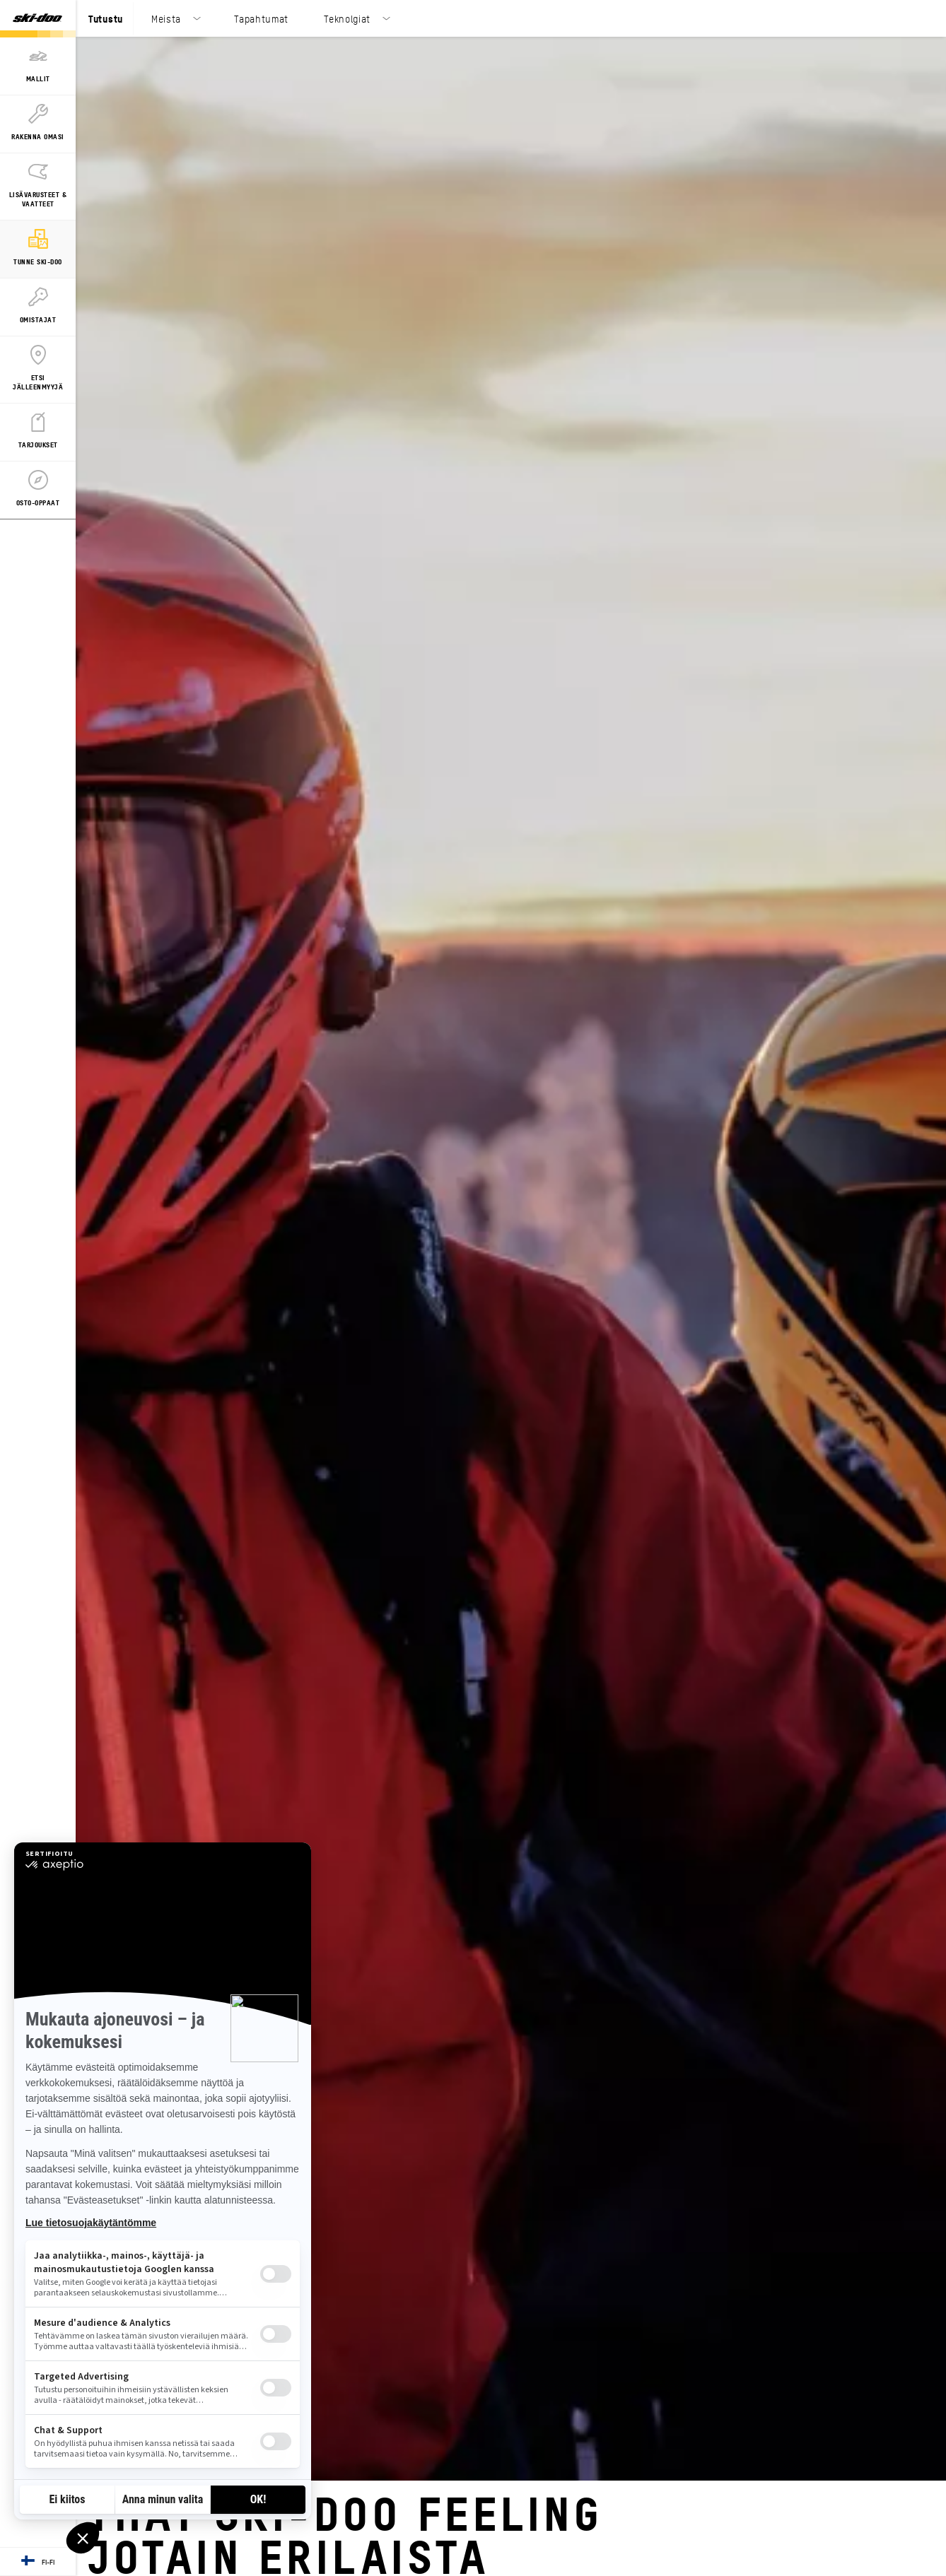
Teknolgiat (347, 18)
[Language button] (38, 2562)
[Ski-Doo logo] (37, 18)
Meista (166, 18)
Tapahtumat (261, 18)
